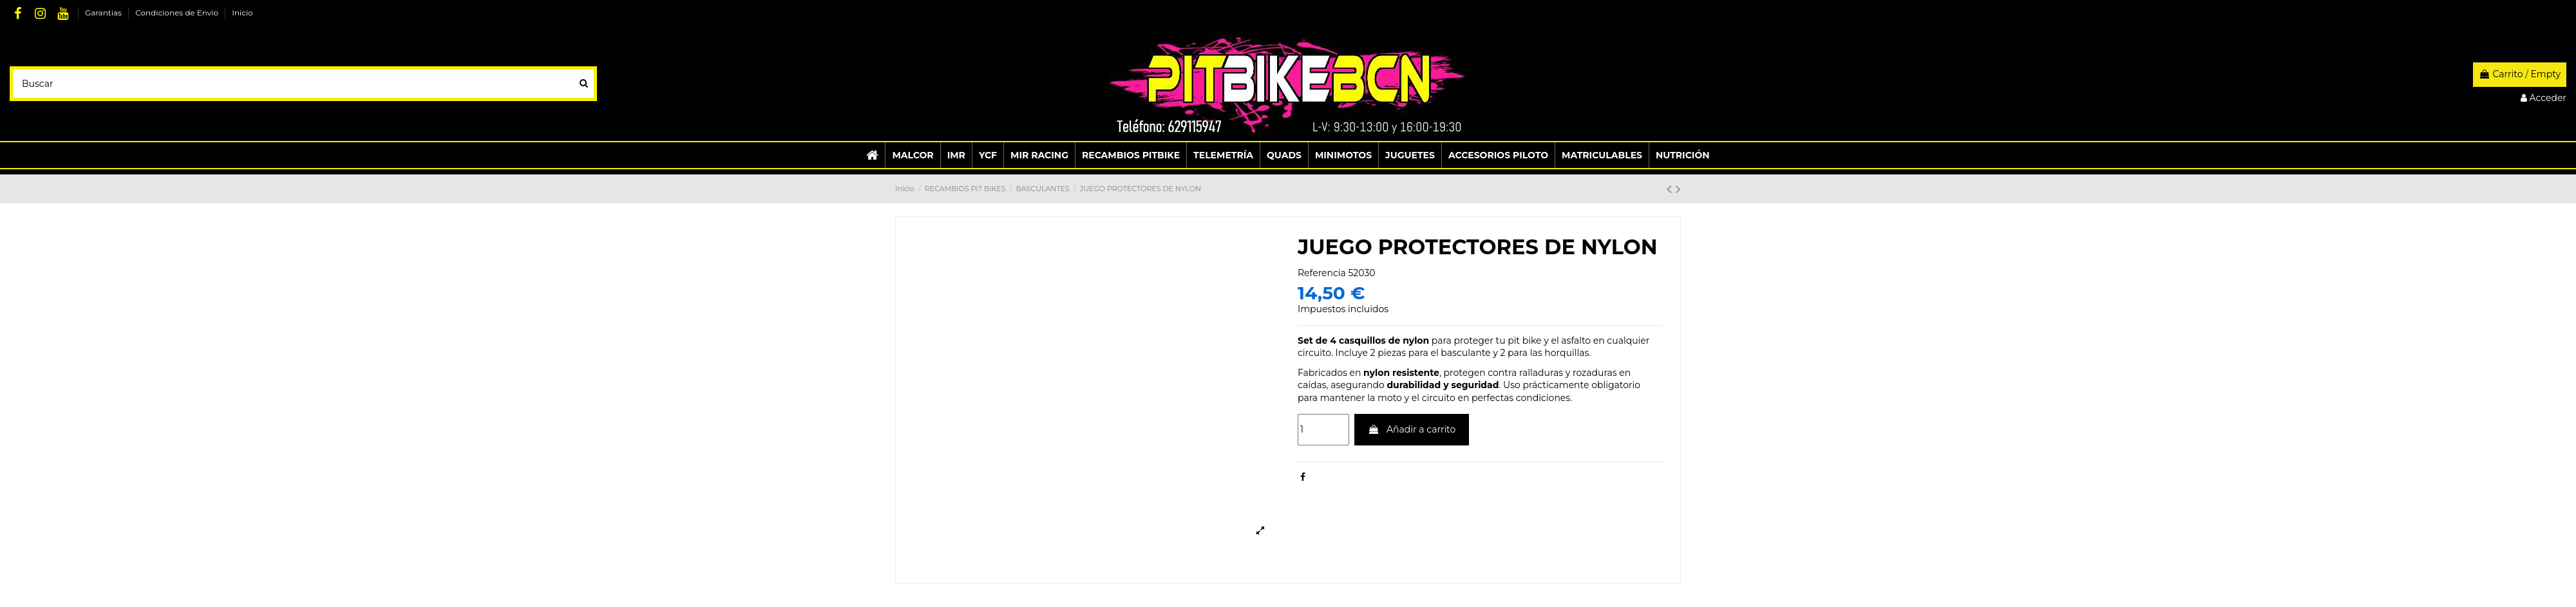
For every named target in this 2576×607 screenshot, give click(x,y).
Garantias (104, 12)
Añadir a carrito (1411, 429)
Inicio (242, 12)
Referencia (1322, 273)
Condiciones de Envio (177, 12)
